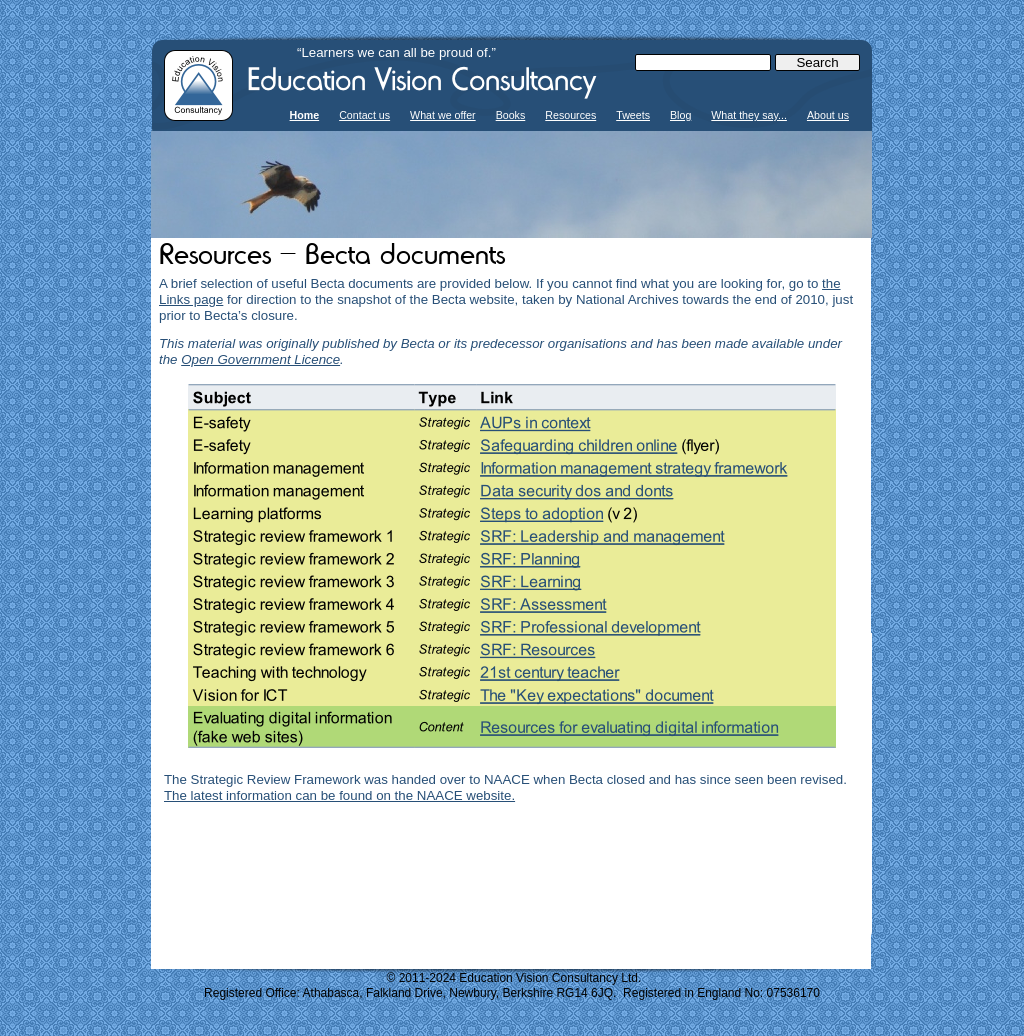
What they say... (749, 115)
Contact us (364, 115)
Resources (570, 115)
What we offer (443, 115)
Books (511, 115)
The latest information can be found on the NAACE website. (339, 795)
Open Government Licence (260, 359)
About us (828, 115)
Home (305, 115)
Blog (680, 115)
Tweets (633, 115)
